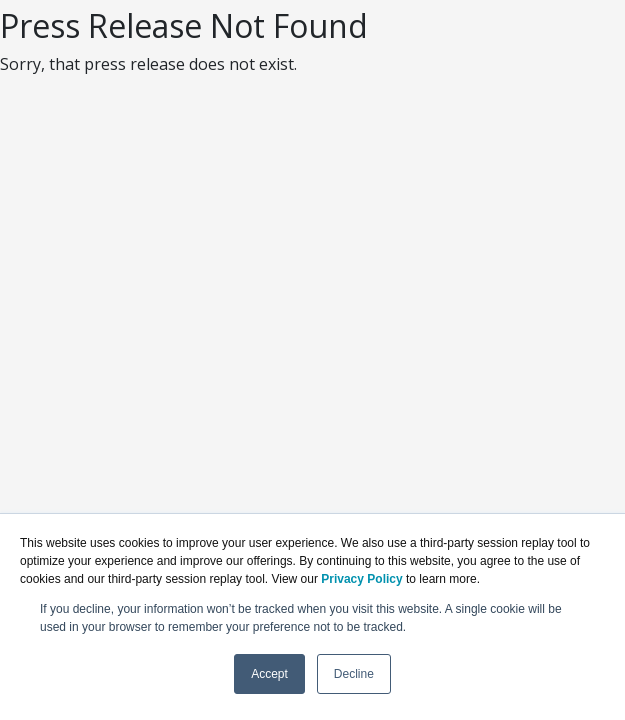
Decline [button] (354, 674)
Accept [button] (269, 674)
